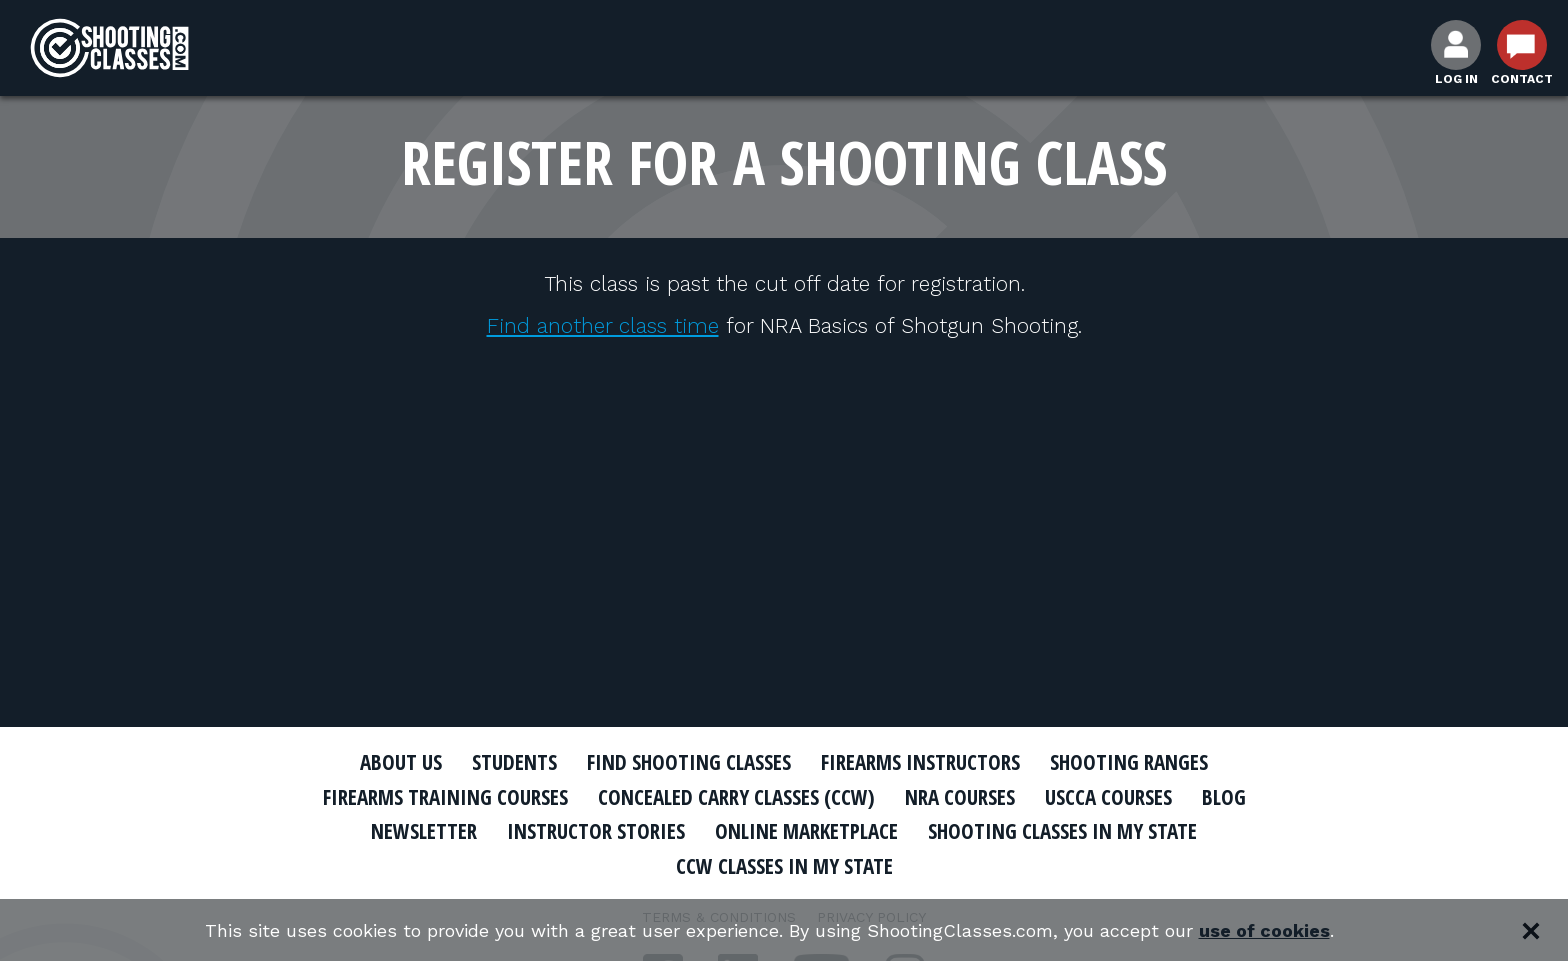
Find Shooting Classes (689, 762)
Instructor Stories (596, 831)
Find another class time (603, 325)
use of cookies (1264, 930)
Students (514, 762)
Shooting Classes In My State (1062, 831)
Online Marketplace (806, 831)
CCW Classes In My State (784, 866)
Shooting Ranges (1129, 762)
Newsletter (424, 831)
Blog (1224, 797)
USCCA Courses (1108, 797)
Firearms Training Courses (445, 797)
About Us (401, 762)
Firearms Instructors (920, 762)
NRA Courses (960, 797)
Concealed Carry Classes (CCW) (736, 797)
